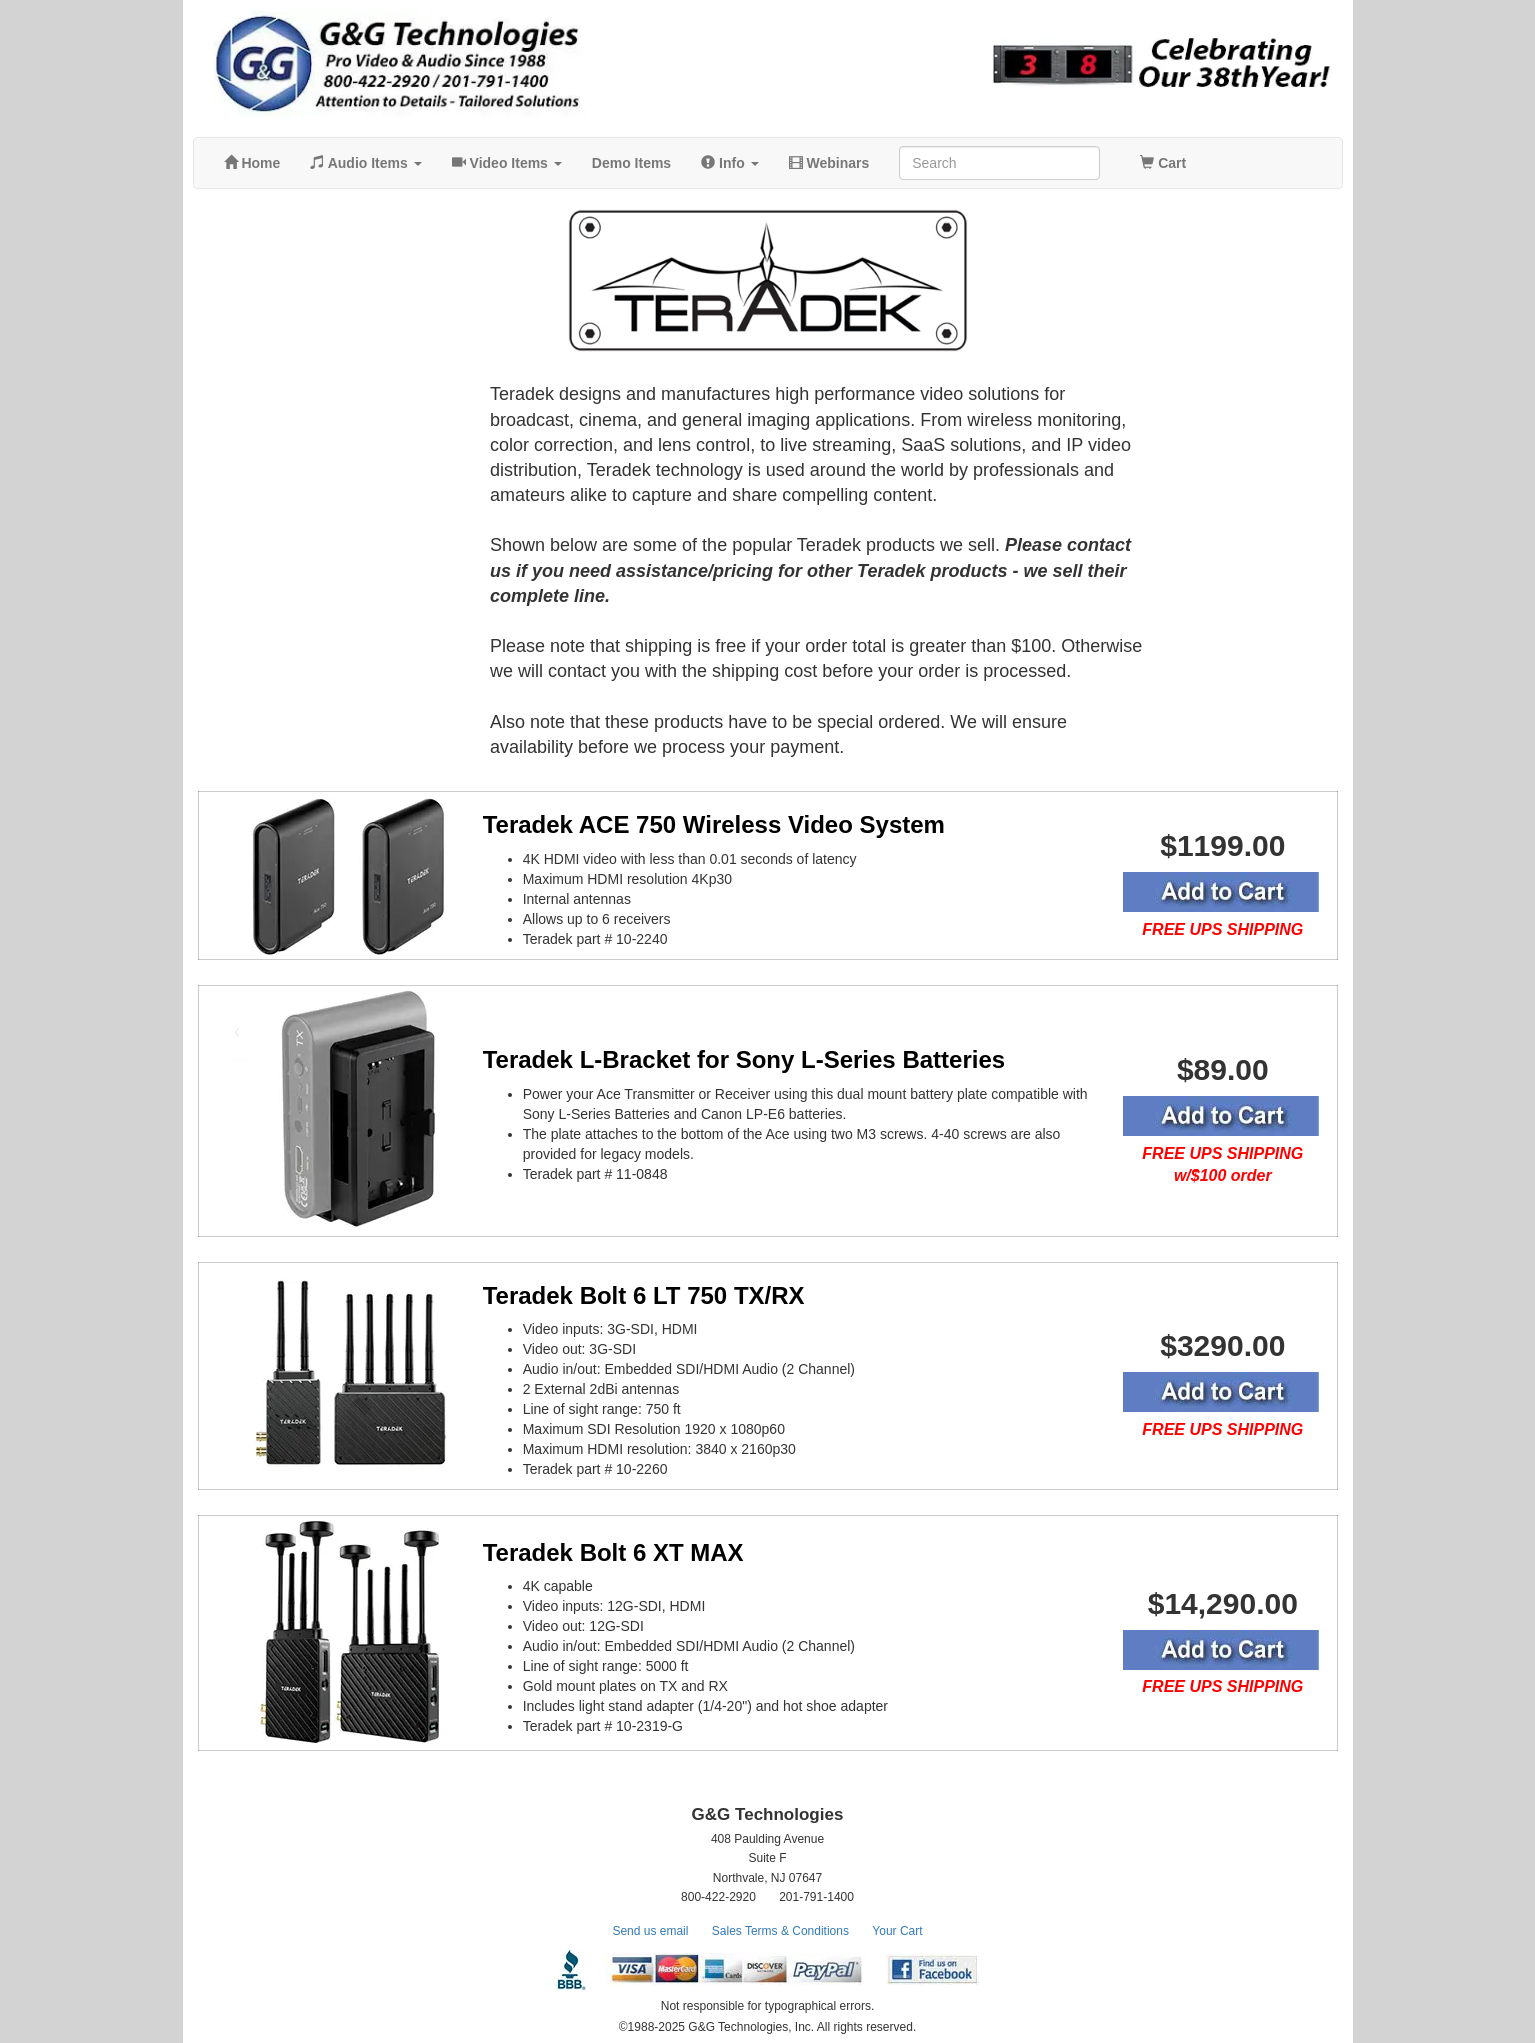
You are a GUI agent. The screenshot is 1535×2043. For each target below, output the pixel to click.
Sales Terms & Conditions (780, 1931)
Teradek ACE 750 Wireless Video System (714, 824)
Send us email (650, 1931)
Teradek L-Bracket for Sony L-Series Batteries (744, 1059)
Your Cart (897, 1931)
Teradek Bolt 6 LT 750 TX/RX (644, 1295)
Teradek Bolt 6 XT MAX (613, 1552)
